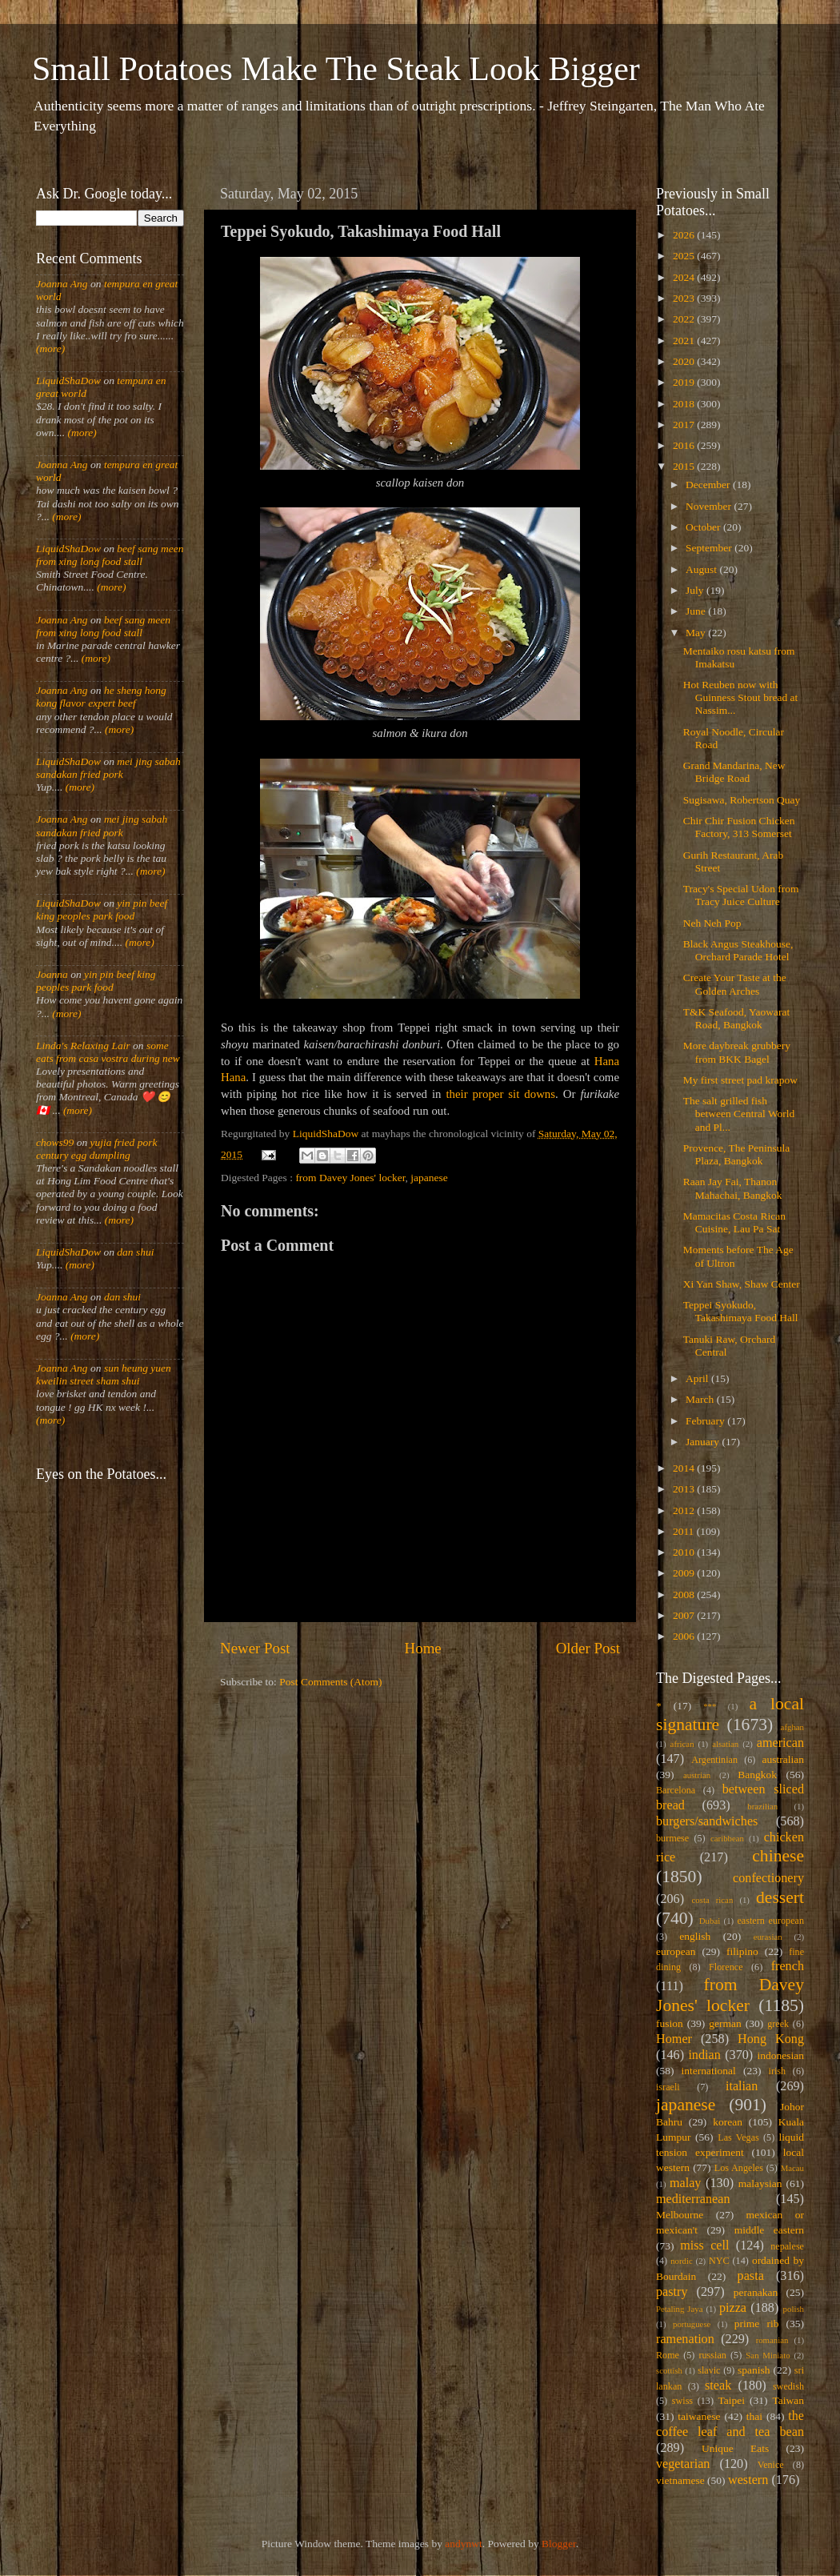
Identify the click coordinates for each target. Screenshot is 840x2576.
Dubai (709, 1920)
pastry (672, 2292)
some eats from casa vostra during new (108, 1052)
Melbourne (679, 2215)
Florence (725, 1967)
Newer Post (255, 1648)
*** (709, 1706)
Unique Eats (735, 2448)
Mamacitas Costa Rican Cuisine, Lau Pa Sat (734, 1222)
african (682, 1744)
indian (704, 2055)
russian (712, 2355)
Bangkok (757, 1775)
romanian (772, 2340)
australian (783, 1759)
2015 (685, 466)
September (710, 548)
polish (793, 2309)
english (694, 1936)
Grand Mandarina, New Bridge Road (734, 771)
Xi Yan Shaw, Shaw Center (741, 1284)
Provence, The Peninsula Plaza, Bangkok (736, 1154)
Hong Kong (771, 2039)
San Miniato (768, 2355)
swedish (788, 2386)
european (675, 1951)
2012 (685, 1510)
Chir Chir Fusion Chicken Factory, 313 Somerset (739, 827)
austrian (696, 1775)
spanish (754, 2370)
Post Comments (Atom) (330, 1682)
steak (718, 2385)
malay (686, 2183)
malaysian (760, 2183)
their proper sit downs (500, 1094)
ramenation (685, 2339)
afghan (792, 1727)
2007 (685, 1615)
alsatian (725, 1744)
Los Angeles (738, 2167)
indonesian (781, 2055)
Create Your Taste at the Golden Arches (734, 984)
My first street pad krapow (740, 1080)
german (725, 2023)
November (710, 506)
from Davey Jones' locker (350, 1178)
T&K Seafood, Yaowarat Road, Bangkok (736, 1018)
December (709, 485)
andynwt (463, 2544)
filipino (742, 1951)
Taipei (732, 2400)
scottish (669, 2370)
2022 (685, 319)
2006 (685, 1636)
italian (742, 2086)
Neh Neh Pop (712, 923)
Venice (771, 2464)
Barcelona (675, 1790)
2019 (685, 382)
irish (777, 2071)
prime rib (756, 2324)
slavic (709, 2370)
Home (423, 1648)
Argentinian (714, 1759)
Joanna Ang (62, 284)
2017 (685, 425)
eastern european (770, 1920)
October (704, 527)
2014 (685, 1468)
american (780, 1743)
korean (727, 2122)
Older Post (588, 1648)
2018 (685, 404)
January (704, 1442)
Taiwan (788, 2400)
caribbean (727, 1838)
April (698, 1378)
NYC (719, 2260)
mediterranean (693, 2199)
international (709, 2071)
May (697, 633)
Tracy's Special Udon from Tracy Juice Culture (741, 895)
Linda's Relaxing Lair (83, 1046)
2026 (685, 235)
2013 (685, 1489)
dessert (780, 1897)
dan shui (135, 1252)
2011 (685, 1531)
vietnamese (680, 2480)
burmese (672, 1838)
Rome (667, 2355)
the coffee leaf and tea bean (730, 2424)
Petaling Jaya (679, 2309)
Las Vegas (738, 2137)
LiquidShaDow (68, 381)
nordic (681, 2261)
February (706, 1421)
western (748, 2480)
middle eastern (769, 2230)
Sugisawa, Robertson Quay (742, 800)
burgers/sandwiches (707, 1821)
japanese (428, 1178)
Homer (674, 2039)
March (701, 1399)
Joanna (52, 974)
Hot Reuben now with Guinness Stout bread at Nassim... (740, 697)
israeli (668, 2087)
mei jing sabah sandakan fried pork (108, 767)
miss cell (704, 2245)
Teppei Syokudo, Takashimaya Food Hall (740, 1311)
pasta (751, 2276)
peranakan (756, 2292)
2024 (685, 277)
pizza (732, 2308)
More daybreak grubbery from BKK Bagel (736, 1052)
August (702, 569)
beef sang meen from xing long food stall (110, 555)
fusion (669, 2023)
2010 (685, 1552)
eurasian (768, 1936)
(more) (50, 349)
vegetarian (683, 2464)
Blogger (559, 2544)
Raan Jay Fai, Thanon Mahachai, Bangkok (732, 1188)
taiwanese (699, 2416)
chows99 (55, 1142)
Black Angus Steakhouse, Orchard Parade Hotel (738, 950)
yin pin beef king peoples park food (101, 909)
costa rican (712, 1900)
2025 (685, 256)
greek (778, 2023)
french (787, 1966)
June (697, 611)
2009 (685, 1573)
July (696, 590)
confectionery (768, 1878)
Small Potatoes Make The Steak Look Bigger (336, 68)
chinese (778, 1855)
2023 (685, 298)
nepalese (787, 2246)
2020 (685, 361)
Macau (792, 2168)
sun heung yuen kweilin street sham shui (103, 1374)
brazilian (762, 1806)
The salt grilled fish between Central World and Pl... (739, 1113)
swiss (682, 2400)
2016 (685, 445)
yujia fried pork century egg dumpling (97, 1148)
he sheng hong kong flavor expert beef (101, 696)
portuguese (691, 2324)
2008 (685, 1594)
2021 (685, 341)
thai (754, 2416)
